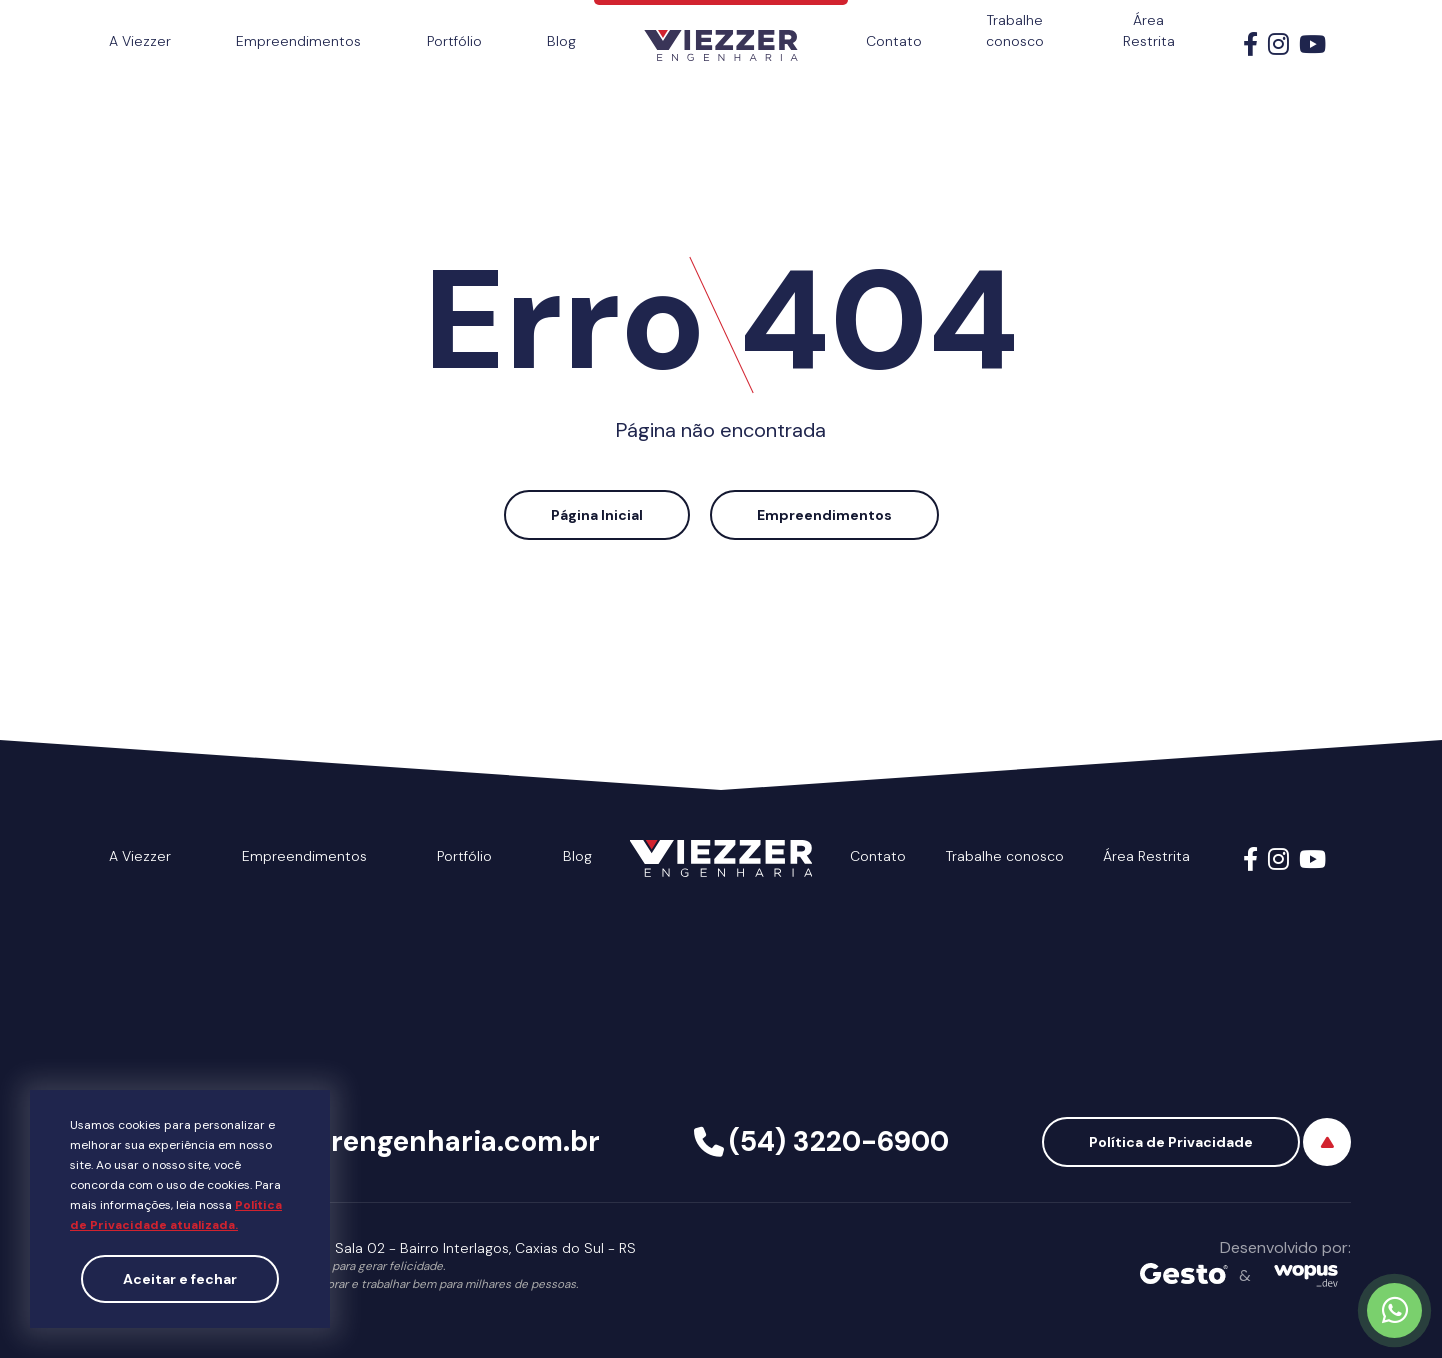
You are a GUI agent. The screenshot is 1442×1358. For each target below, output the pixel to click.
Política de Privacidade (1171, 1142)
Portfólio (454, 41)
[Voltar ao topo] (1327, 1142)
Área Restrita (1149, 30)
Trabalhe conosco (1015, 30)
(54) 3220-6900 (839, 1141)
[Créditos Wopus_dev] (1306, 1275)
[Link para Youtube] (1312, 48)
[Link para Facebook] (1250, 48)
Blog (561, 41)
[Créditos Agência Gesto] (1184, 1275)
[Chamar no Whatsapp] (1394, 1310)
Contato (894, 41)
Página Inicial (597, 515)
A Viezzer (140, 41)
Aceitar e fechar (180, 1279)
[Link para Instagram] (1278, 48)
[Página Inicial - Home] (721, 30)
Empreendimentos (298, 41)
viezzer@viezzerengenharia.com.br (363, 1141)
